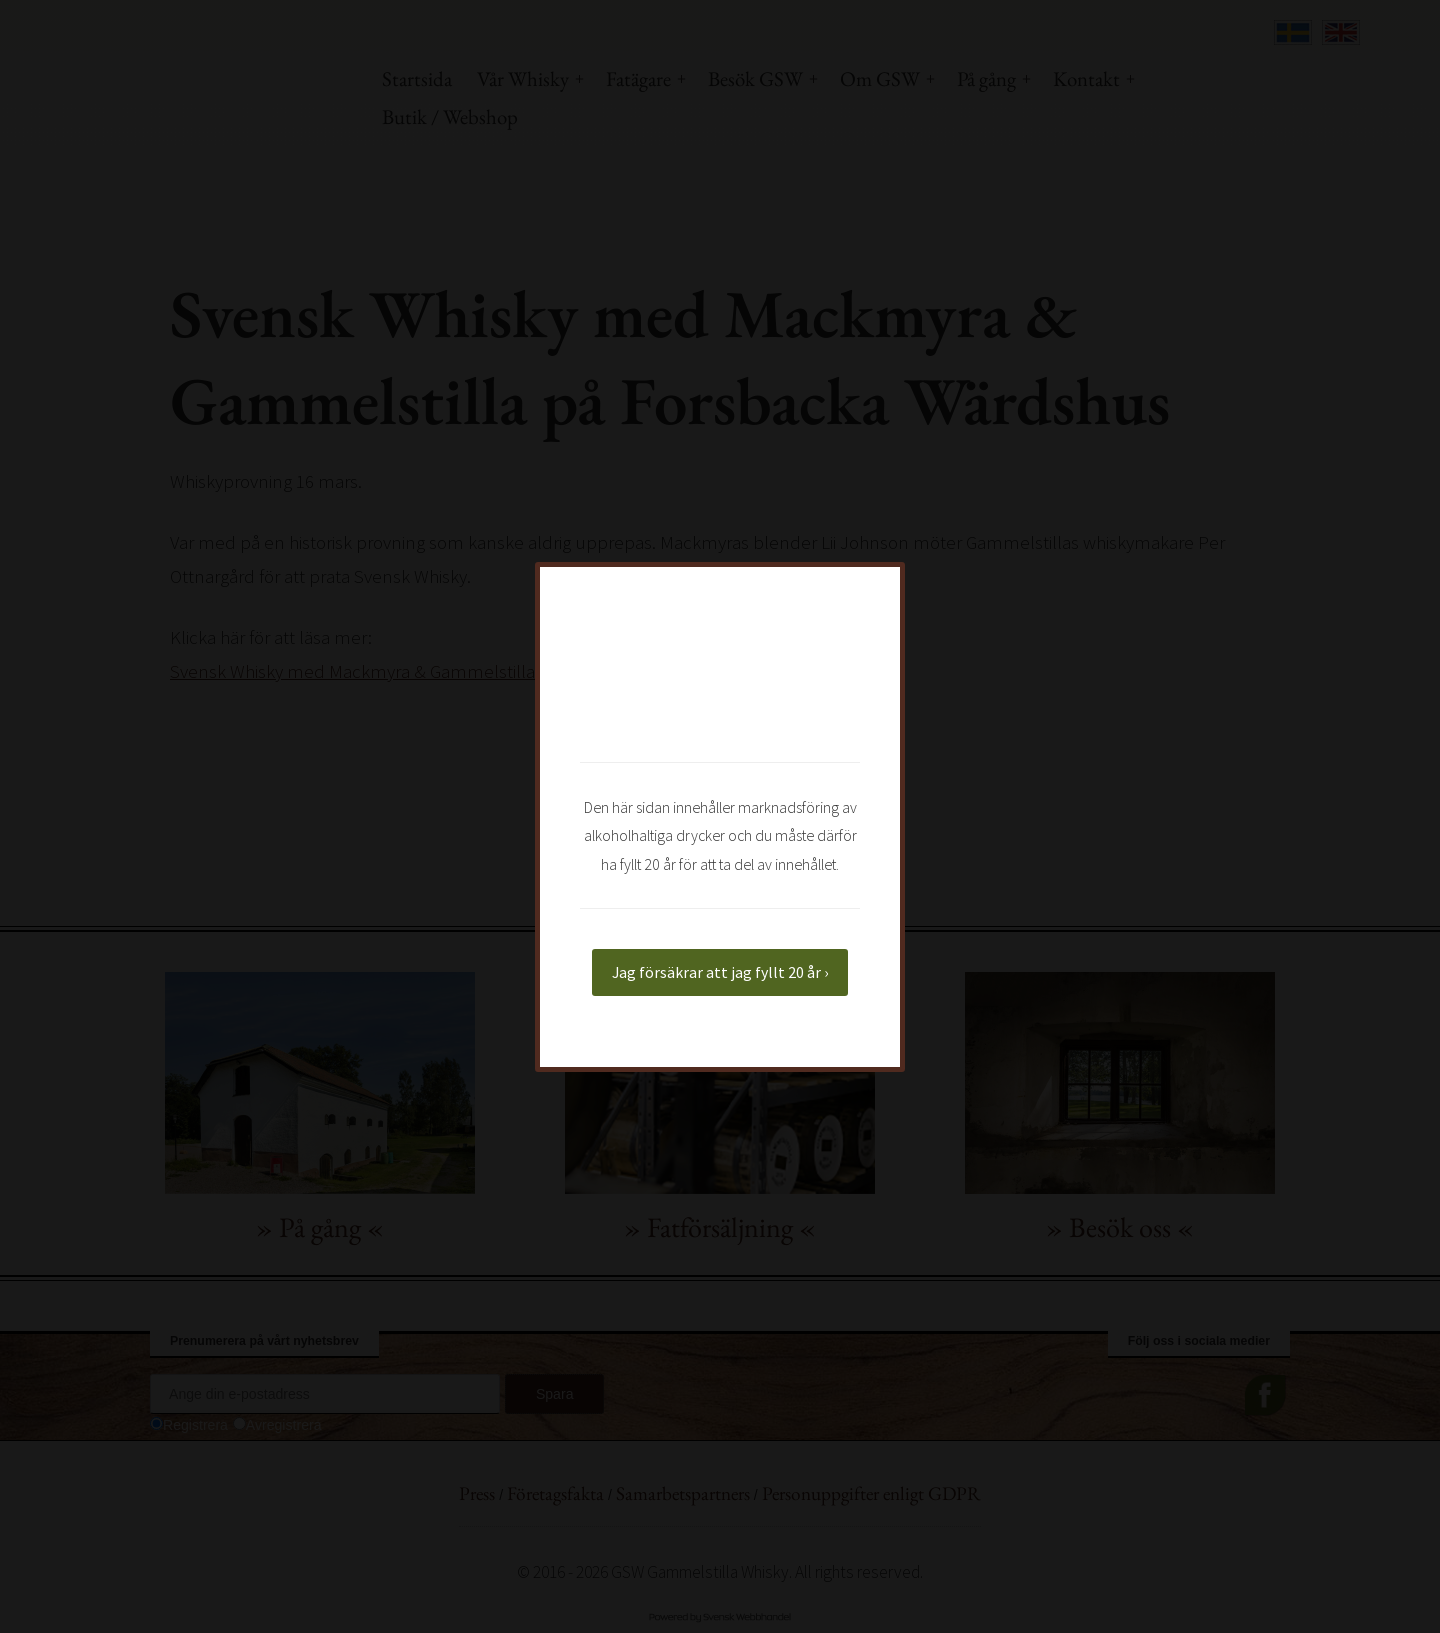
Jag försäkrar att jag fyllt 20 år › (720, 972)
